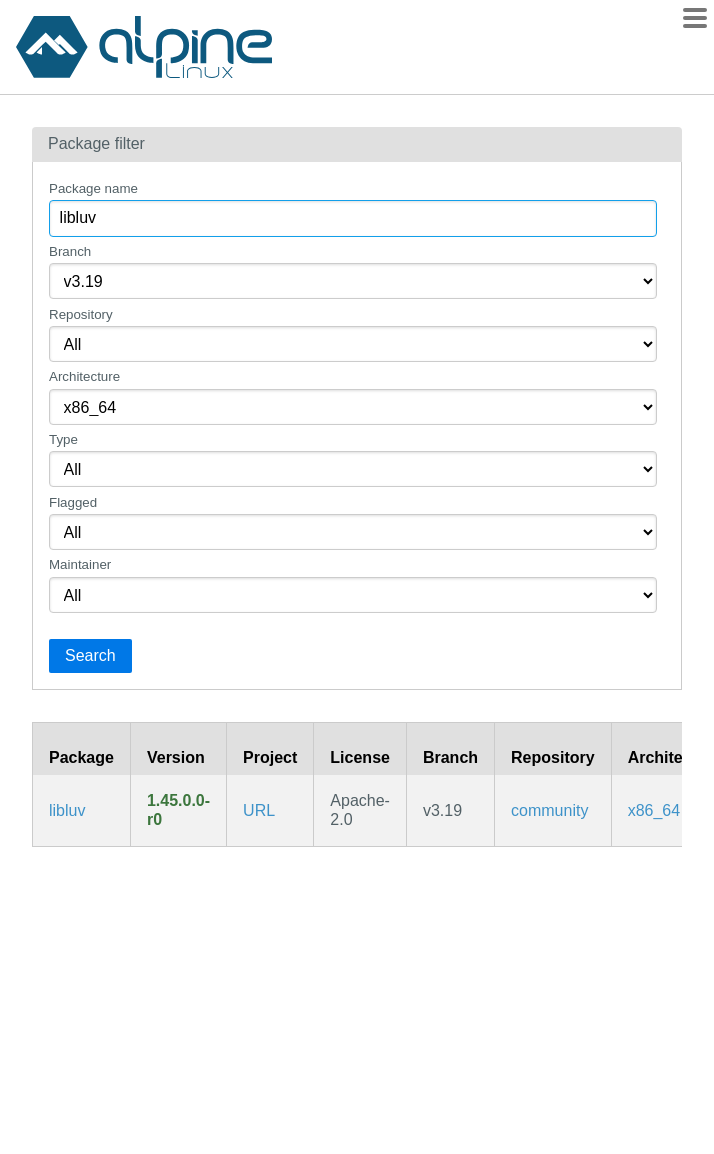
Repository (81, 314)
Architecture (84, 376)
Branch (70, 251)
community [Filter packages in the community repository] (549, 810)
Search (90, 655)
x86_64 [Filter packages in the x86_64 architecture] (654, 810)
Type (63, 439)
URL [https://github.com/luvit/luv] (259, 810)
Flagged (73, 502)
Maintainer (80, 564)
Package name (93, 188)
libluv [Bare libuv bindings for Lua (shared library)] (67, 810)
